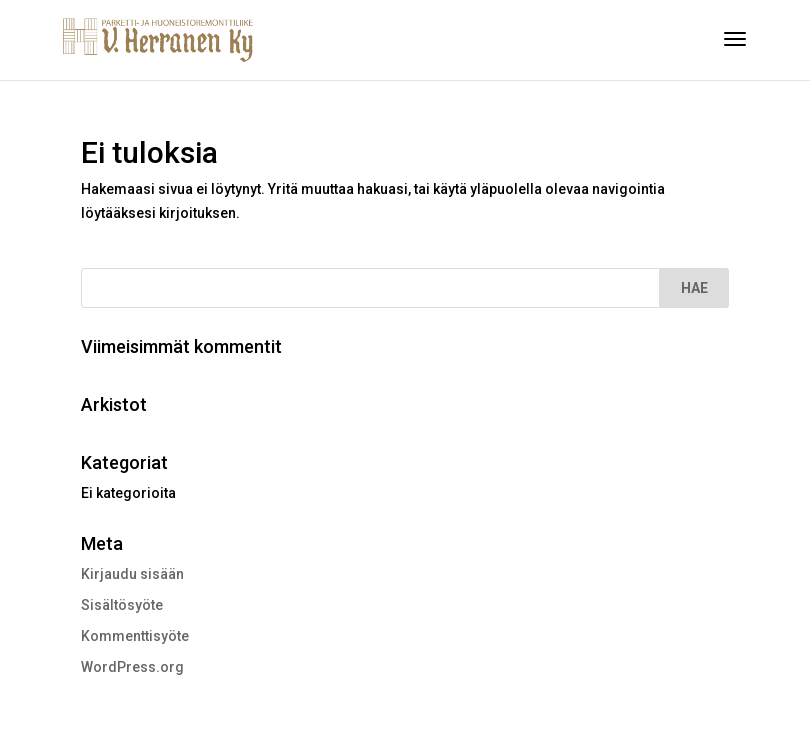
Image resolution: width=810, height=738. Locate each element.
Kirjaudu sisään (132, 574)
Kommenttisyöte (135, 636)
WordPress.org (132, 667)
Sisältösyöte (122, 605)
